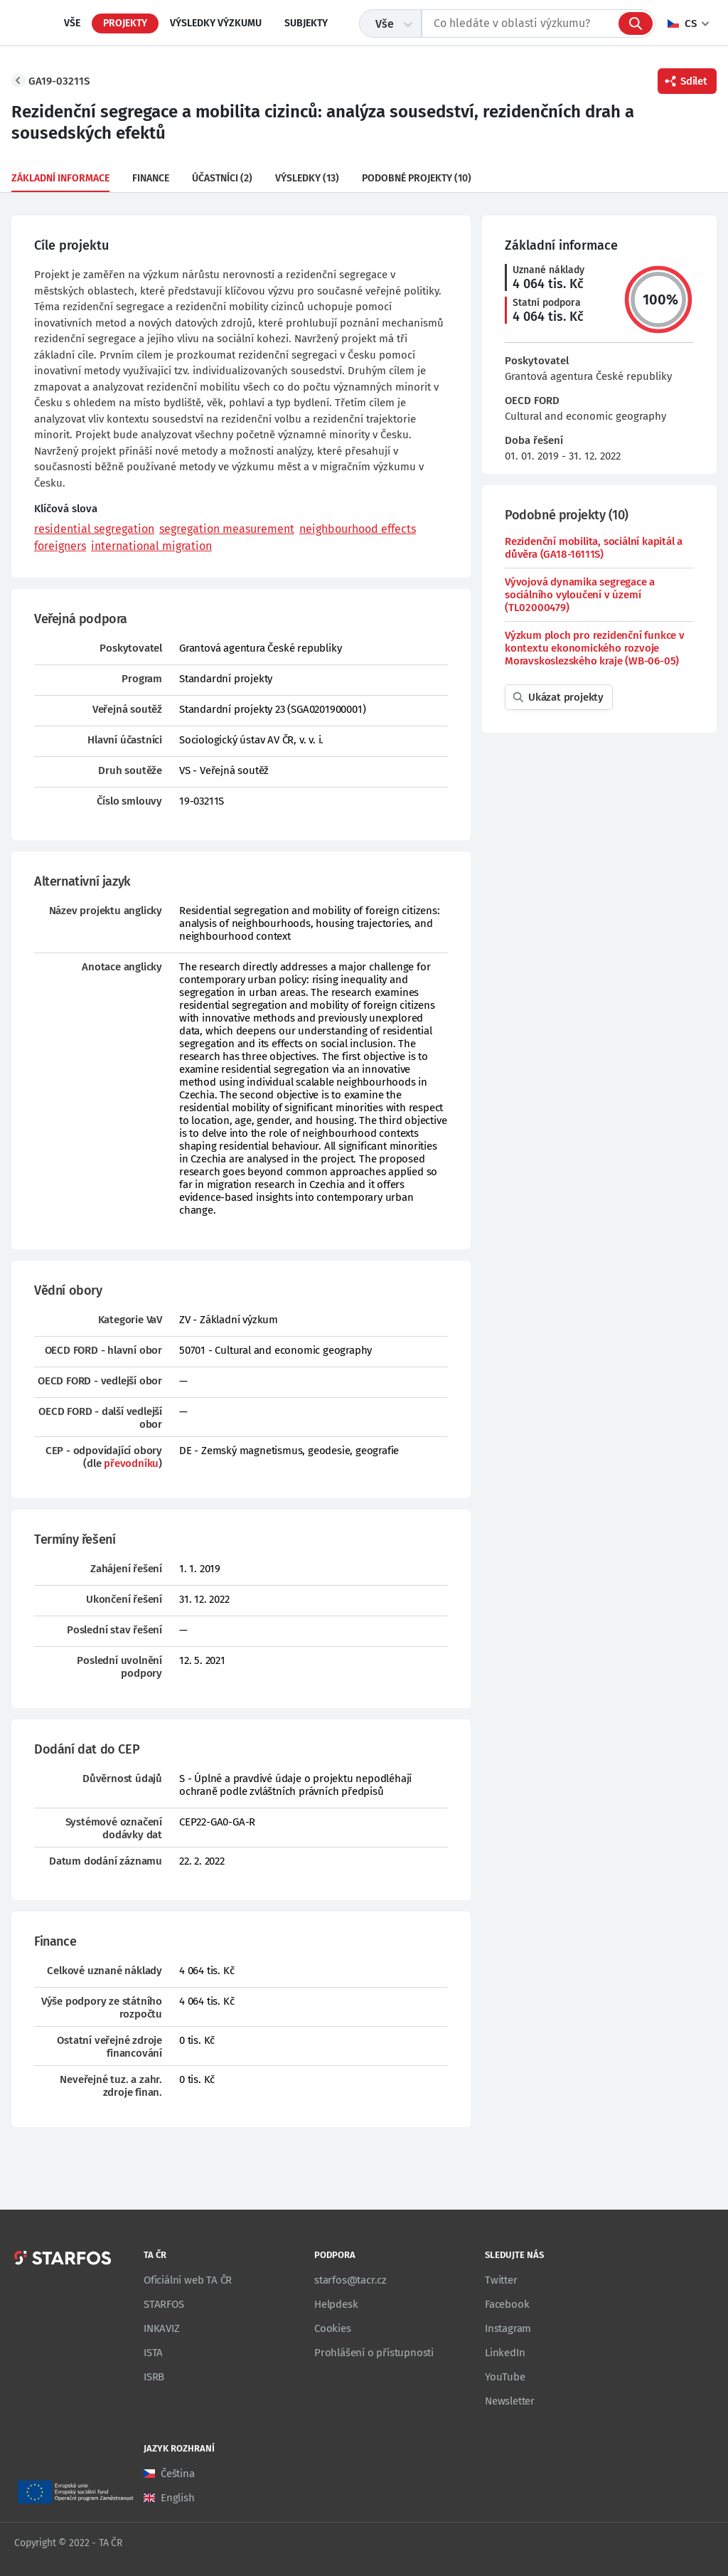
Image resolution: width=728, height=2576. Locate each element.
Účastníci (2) (222, 178)
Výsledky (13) (307, 178)
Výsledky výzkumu (216, 23)
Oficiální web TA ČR (188, 2280)
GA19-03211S (59, 81)
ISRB (154, 2376)
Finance (150, 178)
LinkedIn (505, 2352)
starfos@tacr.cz (350, 2280)
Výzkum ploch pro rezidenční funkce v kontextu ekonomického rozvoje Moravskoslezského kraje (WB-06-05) (595, 648)
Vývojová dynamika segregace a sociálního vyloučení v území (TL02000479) (580, 595)
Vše (72, 23)
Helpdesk (336, 2304)
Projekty (125, 23)
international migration (151, 546)
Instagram (508, 2328)
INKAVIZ (162, 2328)
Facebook (507, 2304)
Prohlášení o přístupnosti (374, 2352)
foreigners (60, 546)
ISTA (153, 2352)
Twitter (501, 2280)
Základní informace (60, 178)
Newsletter (510, 2401)
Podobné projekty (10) (416, 178)
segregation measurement (226, 529)
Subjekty (306, 23)
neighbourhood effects (357, 529)
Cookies (332, 2328)
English (178, 2497)
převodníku (131, 1463)
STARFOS (164, 2304)
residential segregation (94, 529)
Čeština (178, 2473)
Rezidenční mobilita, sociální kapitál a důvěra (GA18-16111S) (593, 548)
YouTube (505, 2376)
